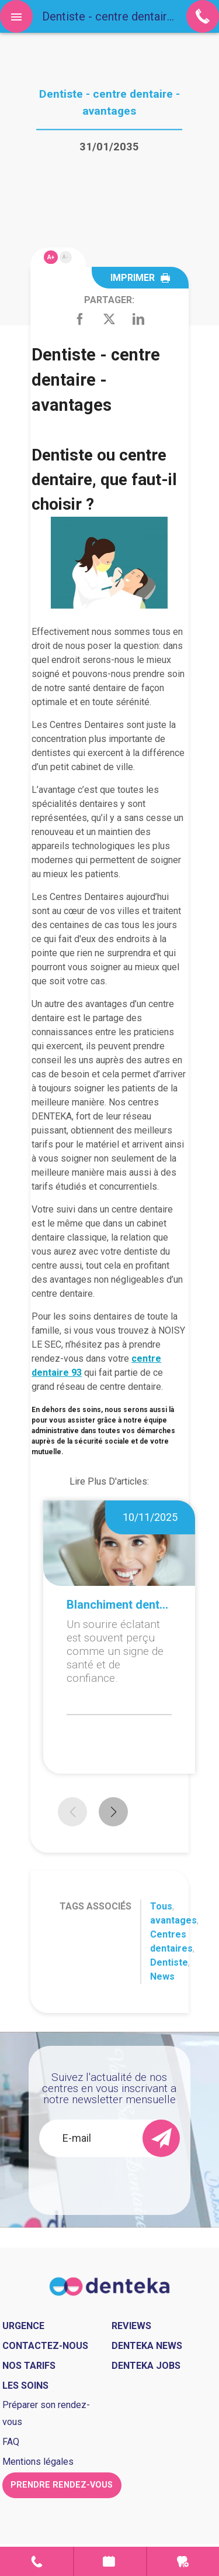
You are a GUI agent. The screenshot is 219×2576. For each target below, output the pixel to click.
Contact (36, 2561)
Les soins (25, 2385)
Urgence (183, 2561)
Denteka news (147, 2345)
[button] (113, 1811)
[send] (161, 2138)
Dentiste (169, 1962)
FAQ (10, 2441)
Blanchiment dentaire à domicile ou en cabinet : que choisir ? (119, 1605)
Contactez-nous (45, 2345)
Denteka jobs (146, 2365)
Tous (161, 1906)
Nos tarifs (28, 2365)
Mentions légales (38, 2461)
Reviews (131, 2325)
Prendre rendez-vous (110, 2561)
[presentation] (122, 2180)
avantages (173, 1920)
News (162, 1976)
